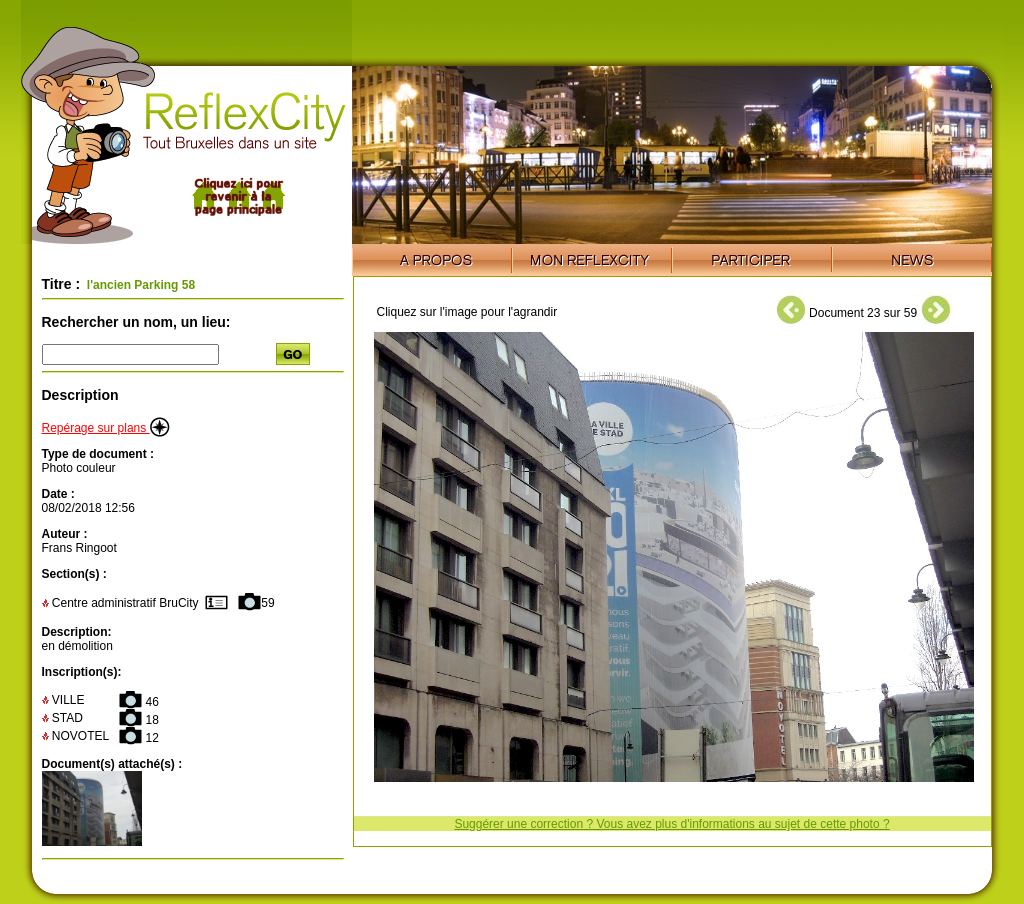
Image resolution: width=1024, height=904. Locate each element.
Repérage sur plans (106, 428)
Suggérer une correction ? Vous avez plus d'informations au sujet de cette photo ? (671, 824)
